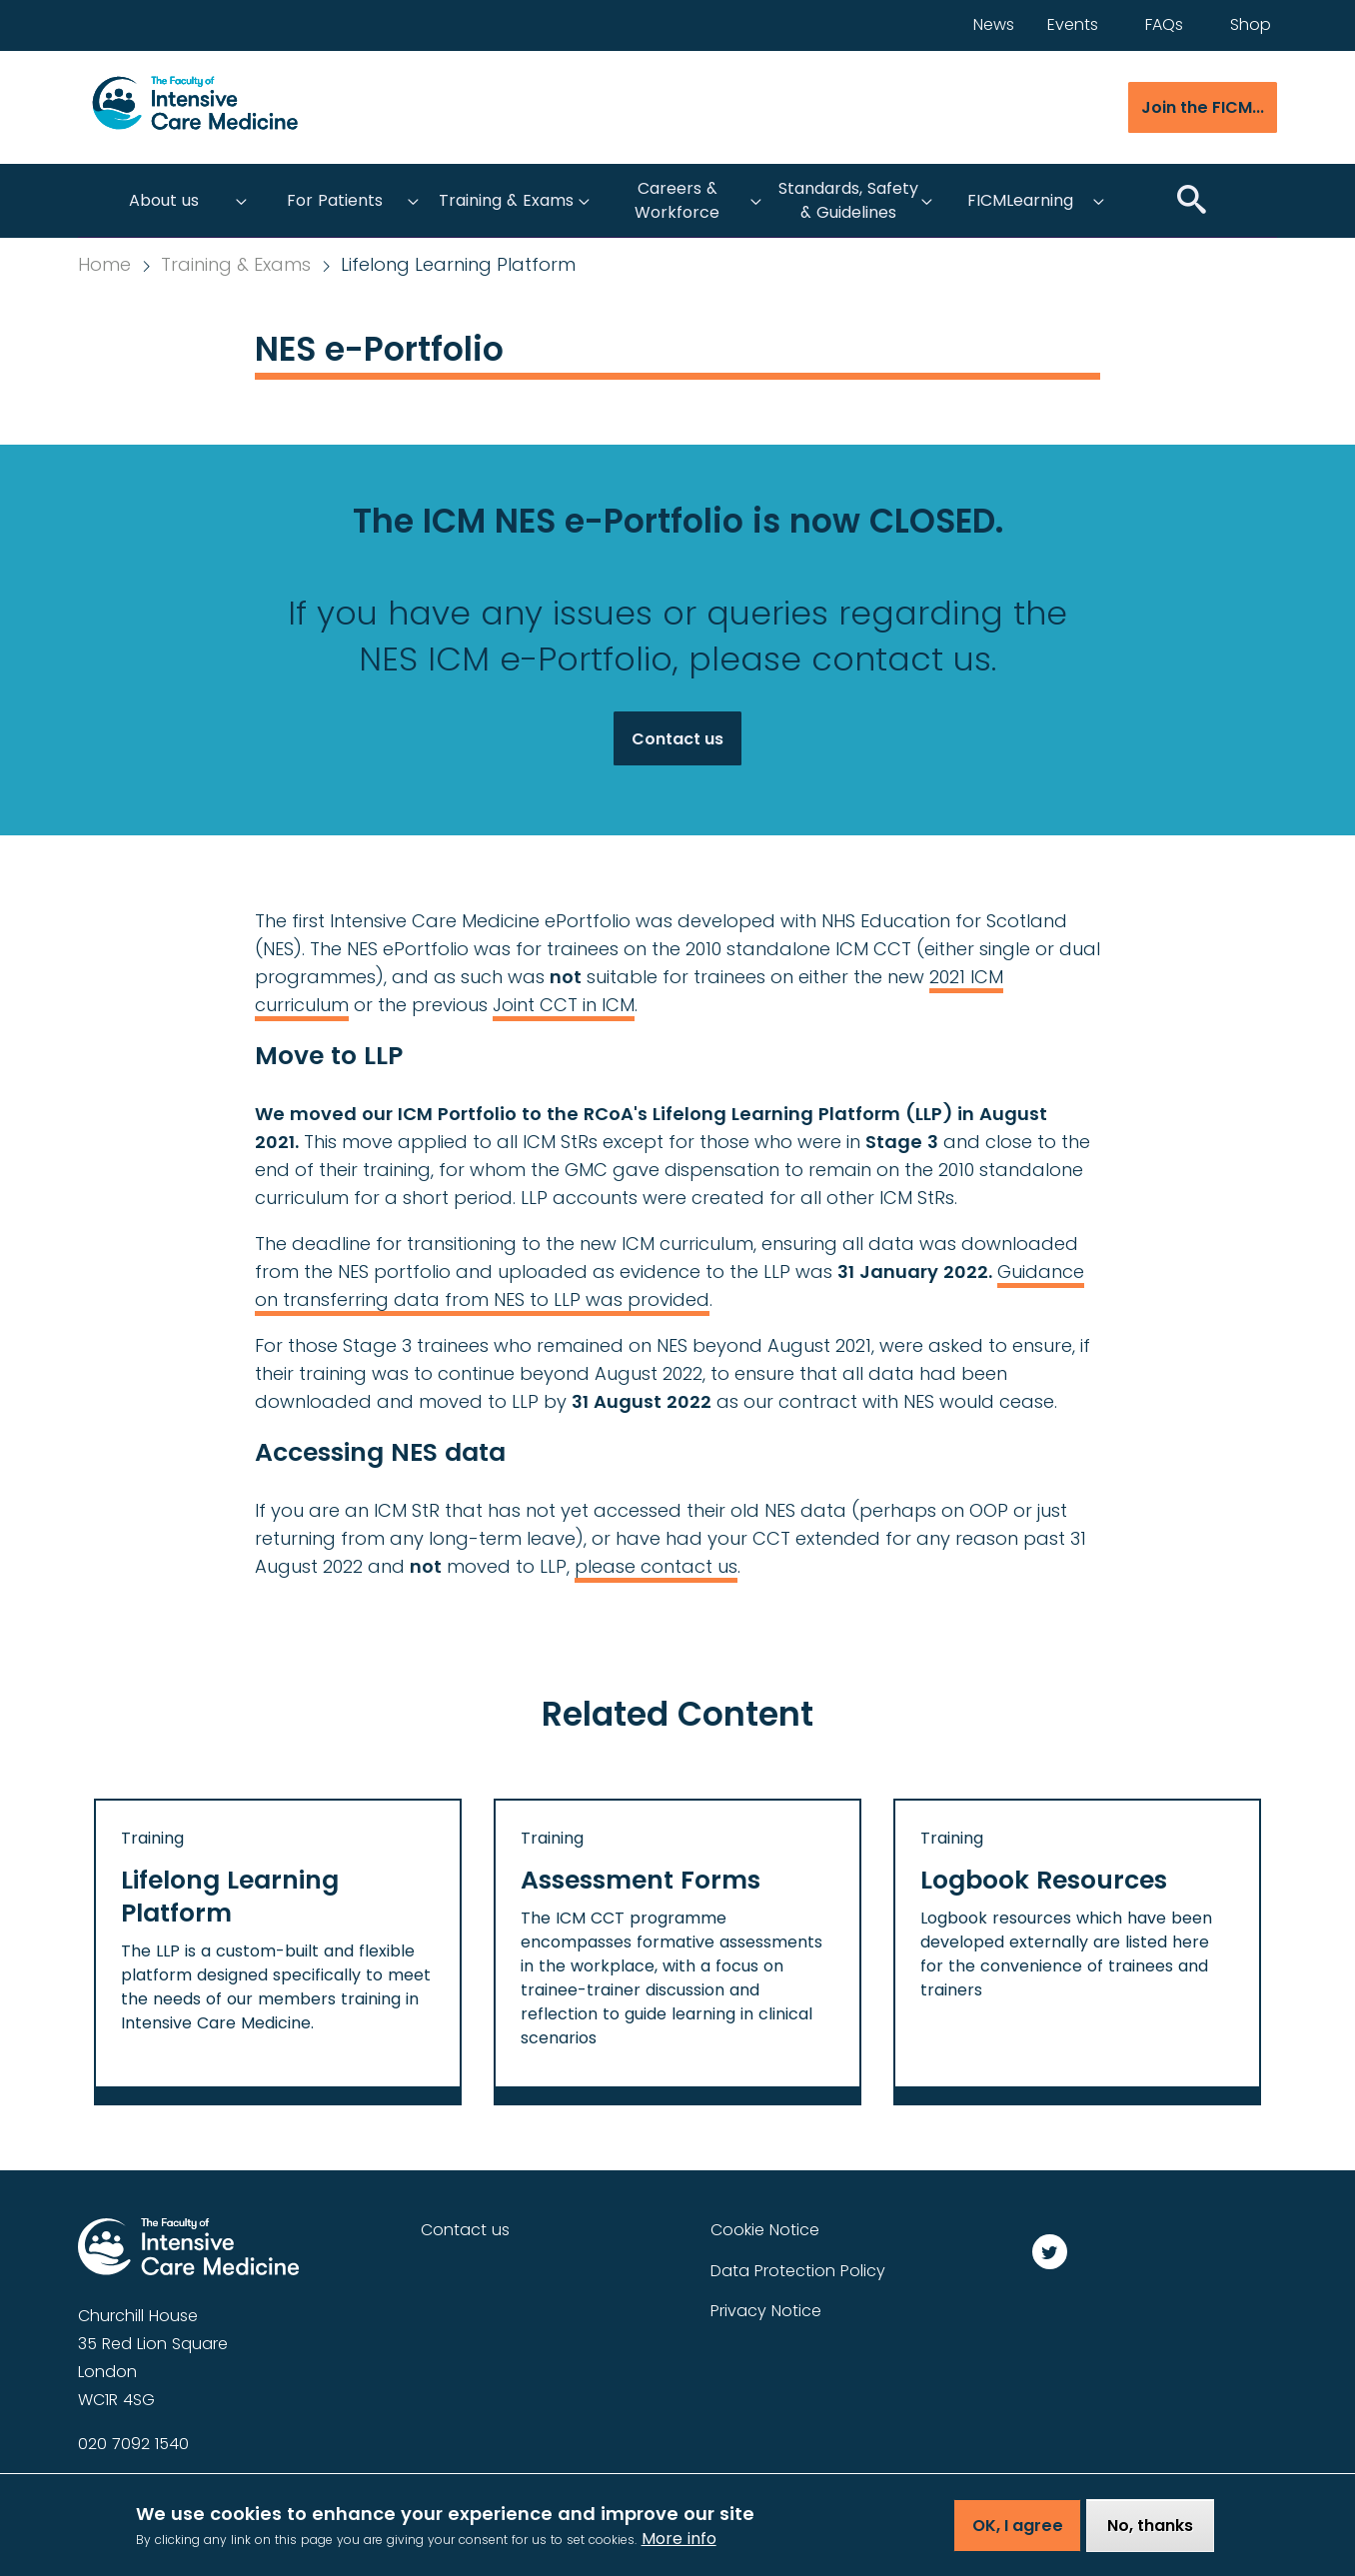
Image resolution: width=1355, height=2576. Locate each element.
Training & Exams (506, 200)
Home (104, 265)
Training (152, 1838)
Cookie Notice (764, 2229)
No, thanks (1150, 2529)
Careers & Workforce (677, 200)
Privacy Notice (765, 2310)
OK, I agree (1017, 2529)
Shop (1250, 24)
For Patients (335, 200)
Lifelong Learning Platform (458, 265)
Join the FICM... (1202, 107)
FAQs (1164, 24)
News (993, 24)
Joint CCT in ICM (564, 1004)
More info (679, 2541)
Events (1072, 24)
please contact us (656, 1566)
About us (164, 200)
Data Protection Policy (797, 2270)
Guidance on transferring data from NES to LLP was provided (669, 1285)
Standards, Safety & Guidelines (848, 200)
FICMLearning (1020, 200)
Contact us (677, 738)
